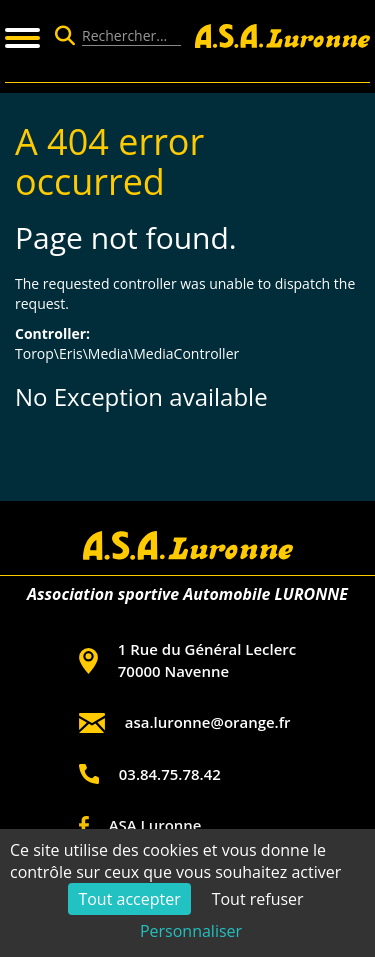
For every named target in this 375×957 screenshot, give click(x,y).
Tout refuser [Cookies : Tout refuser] (258, 899)
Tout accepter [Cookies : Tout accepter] (129, 899)
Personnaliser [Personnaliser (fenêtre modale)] (191, 931)
